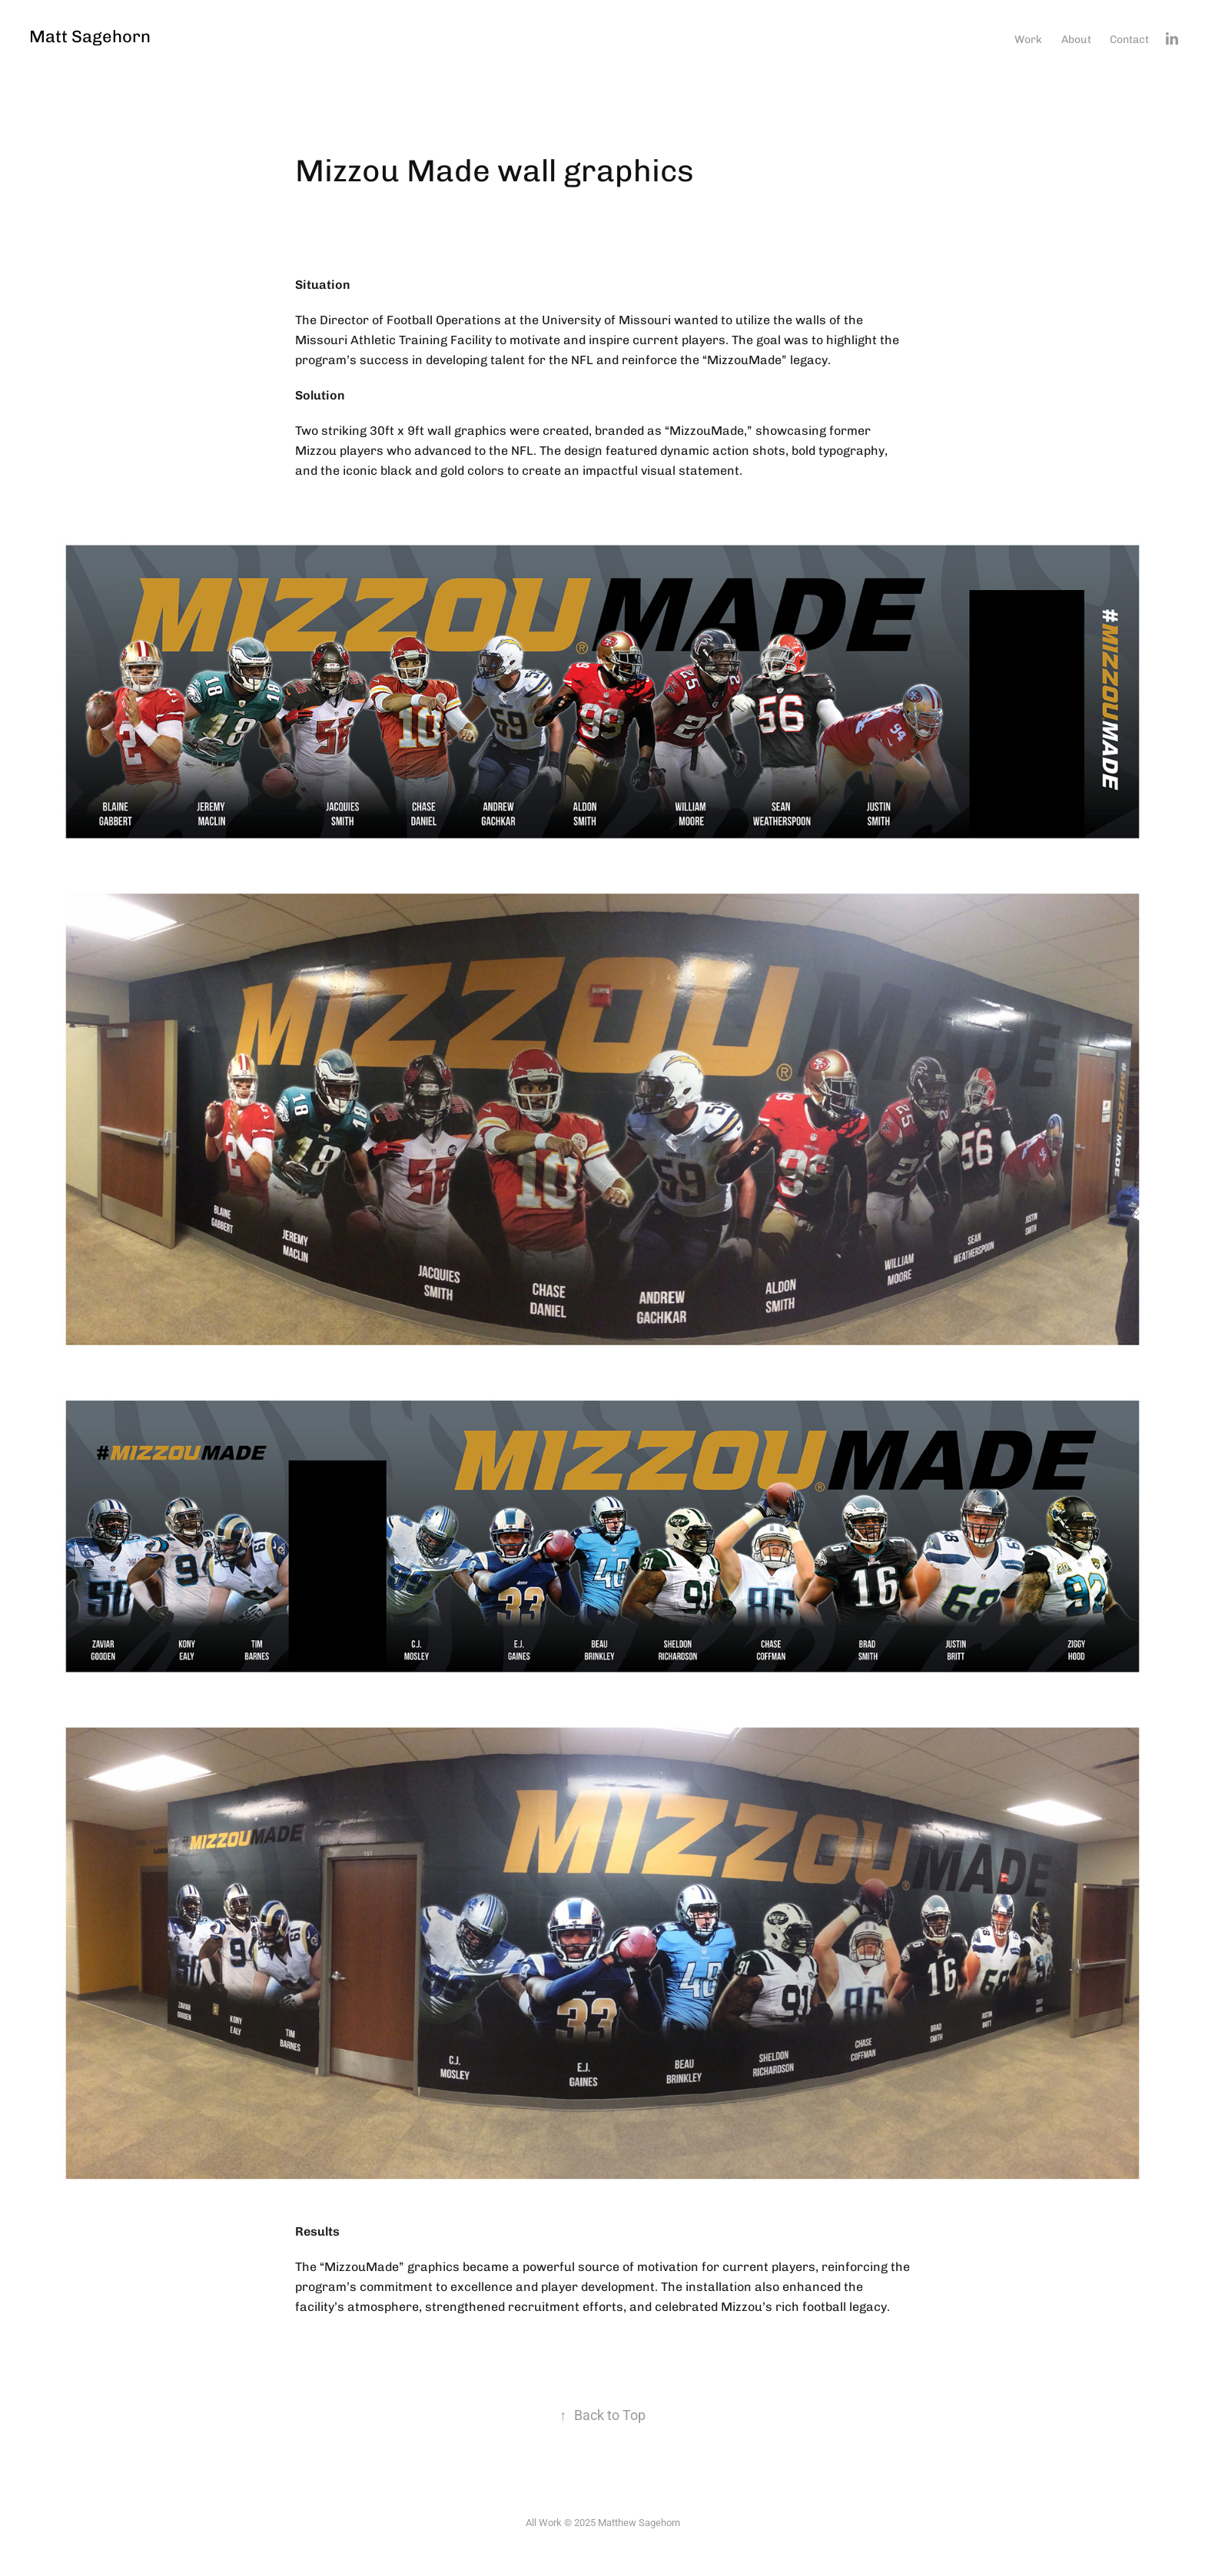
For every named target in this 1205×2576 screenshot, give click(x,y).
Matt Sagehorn (90, 36)
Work (1028, 38)
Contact (1129, 38)
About (1076, 38)
